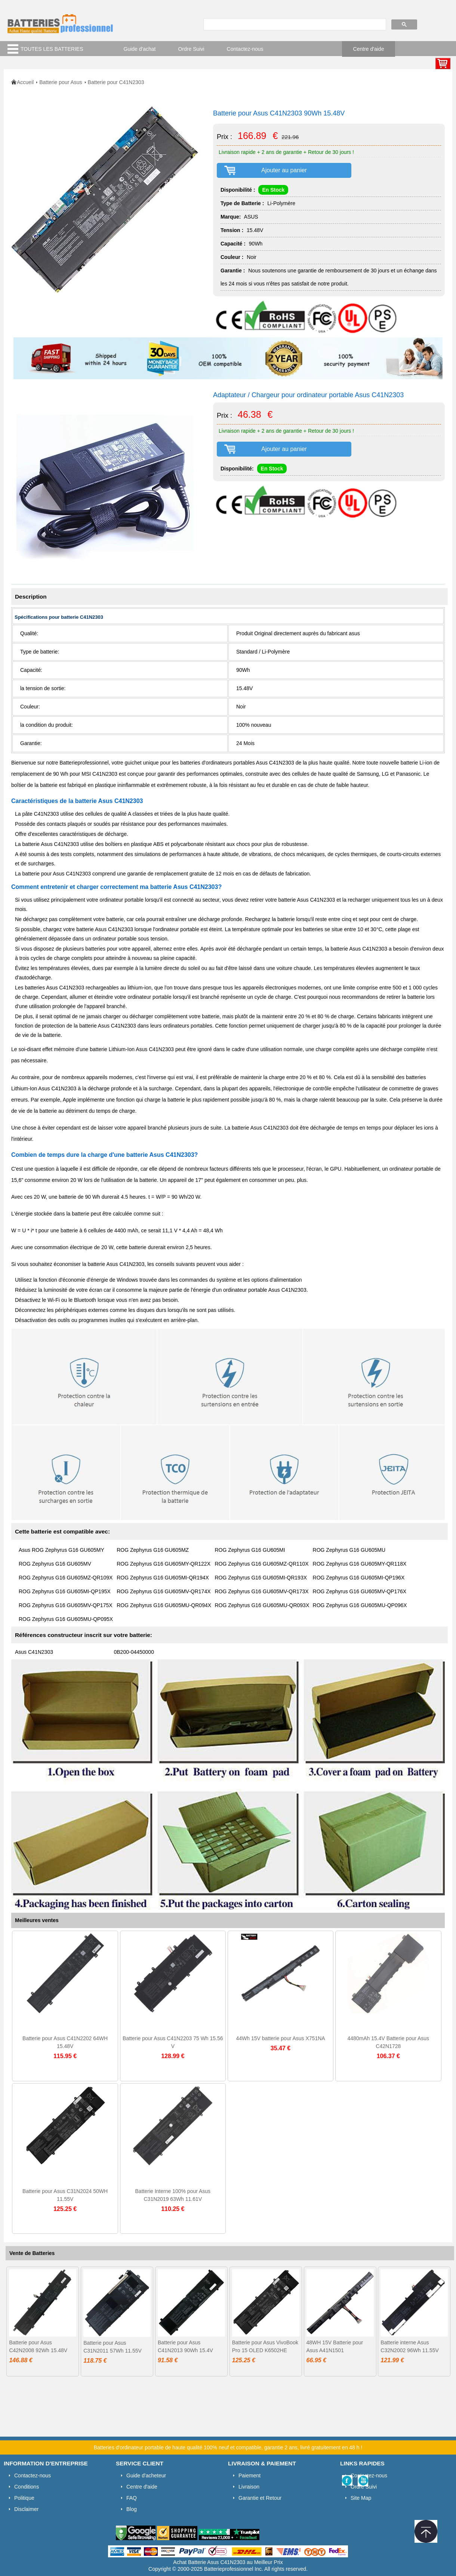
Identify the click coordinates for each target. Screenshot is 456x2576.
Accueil (25, 82)
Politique (24, 2498)
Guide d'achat (140, 49)
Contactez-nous (245, 49)
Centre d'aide (368, 49)
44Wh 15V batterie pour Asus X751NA (280, 2038)
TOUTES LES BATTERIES (52, 49)
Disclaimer (26, 2509)
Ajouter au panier (284, 170)
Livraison (248, 2487)
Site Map (361, 2498)
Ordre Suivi (191, 49)
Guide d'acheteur (146, 2475)
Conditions (26, 2487)
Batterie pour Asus (60, 82)
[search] (294, 24)
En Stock (273, 190)
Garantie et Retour (259, 2498)
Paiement (249, 2475)
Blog (131, 2509)
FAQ (131, 2498)
